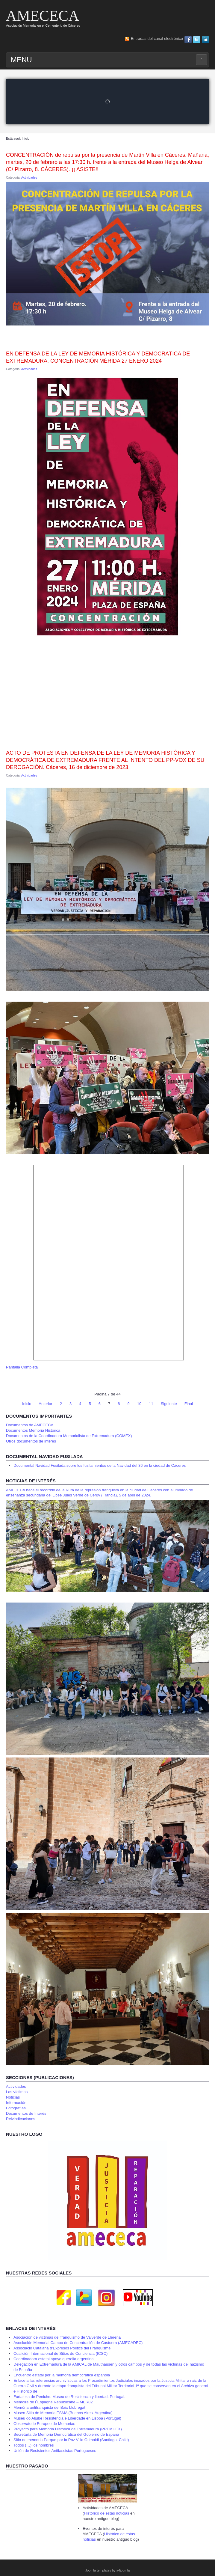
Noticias (13, 2097)
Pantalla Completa (22, 1367)
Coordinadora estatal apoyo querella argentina (53, 2359)
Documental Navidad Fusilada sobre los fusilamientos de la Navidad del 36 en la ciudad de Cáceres (99, 1465)
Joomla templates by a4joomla (107, 2570)
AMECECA (42, 15)
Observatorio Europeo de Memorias (44, 2423)
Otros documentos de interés (31, 1441)
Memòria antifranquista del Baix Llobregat (49, 2407)
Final (188, 1403)
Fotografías (16, 2108)
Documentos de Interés (26, 2113)
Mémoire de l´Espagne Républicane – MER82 (53, 2402)
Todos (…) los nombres (33, 2445)
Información (16, 2102)
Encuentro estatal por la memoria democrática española (61, 2375)
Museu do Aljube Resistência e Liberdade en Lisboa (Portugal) (67, 2418)
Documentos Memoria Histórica (33, 1430)
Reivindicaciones (20, 2119)
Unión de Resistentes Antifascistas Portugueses (54, 2450)
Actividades (29, 177)
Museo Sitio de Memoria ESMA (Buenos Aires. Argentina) (63, 2413)
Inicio (26, 1403)
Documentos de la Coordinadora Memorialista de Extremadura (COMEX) (69, 1436)
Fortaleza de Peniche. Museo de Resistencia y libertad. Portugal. (69, 2396)
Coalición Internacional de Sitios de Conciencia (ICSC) (60, 2353)
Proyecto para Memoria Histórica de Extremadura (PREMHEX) (67, 2429)
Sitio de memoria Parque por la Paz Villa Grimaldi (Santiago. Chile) (71, 2440)
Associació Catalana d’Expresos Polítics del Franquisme (61, 2348)
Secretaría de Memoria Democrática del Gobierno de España (66, 2434)
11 (151, 1403)
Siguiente (169, 1403)
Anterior (45, 1403)
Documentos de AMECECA (29, 1425)
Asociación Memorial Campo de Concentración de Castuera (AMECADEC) (78, 2342)
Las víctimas (17, 2092)
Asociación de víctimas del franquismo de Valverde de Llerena (67, 2337)
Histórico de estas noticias (107, 2513)
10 (139, 1403)
